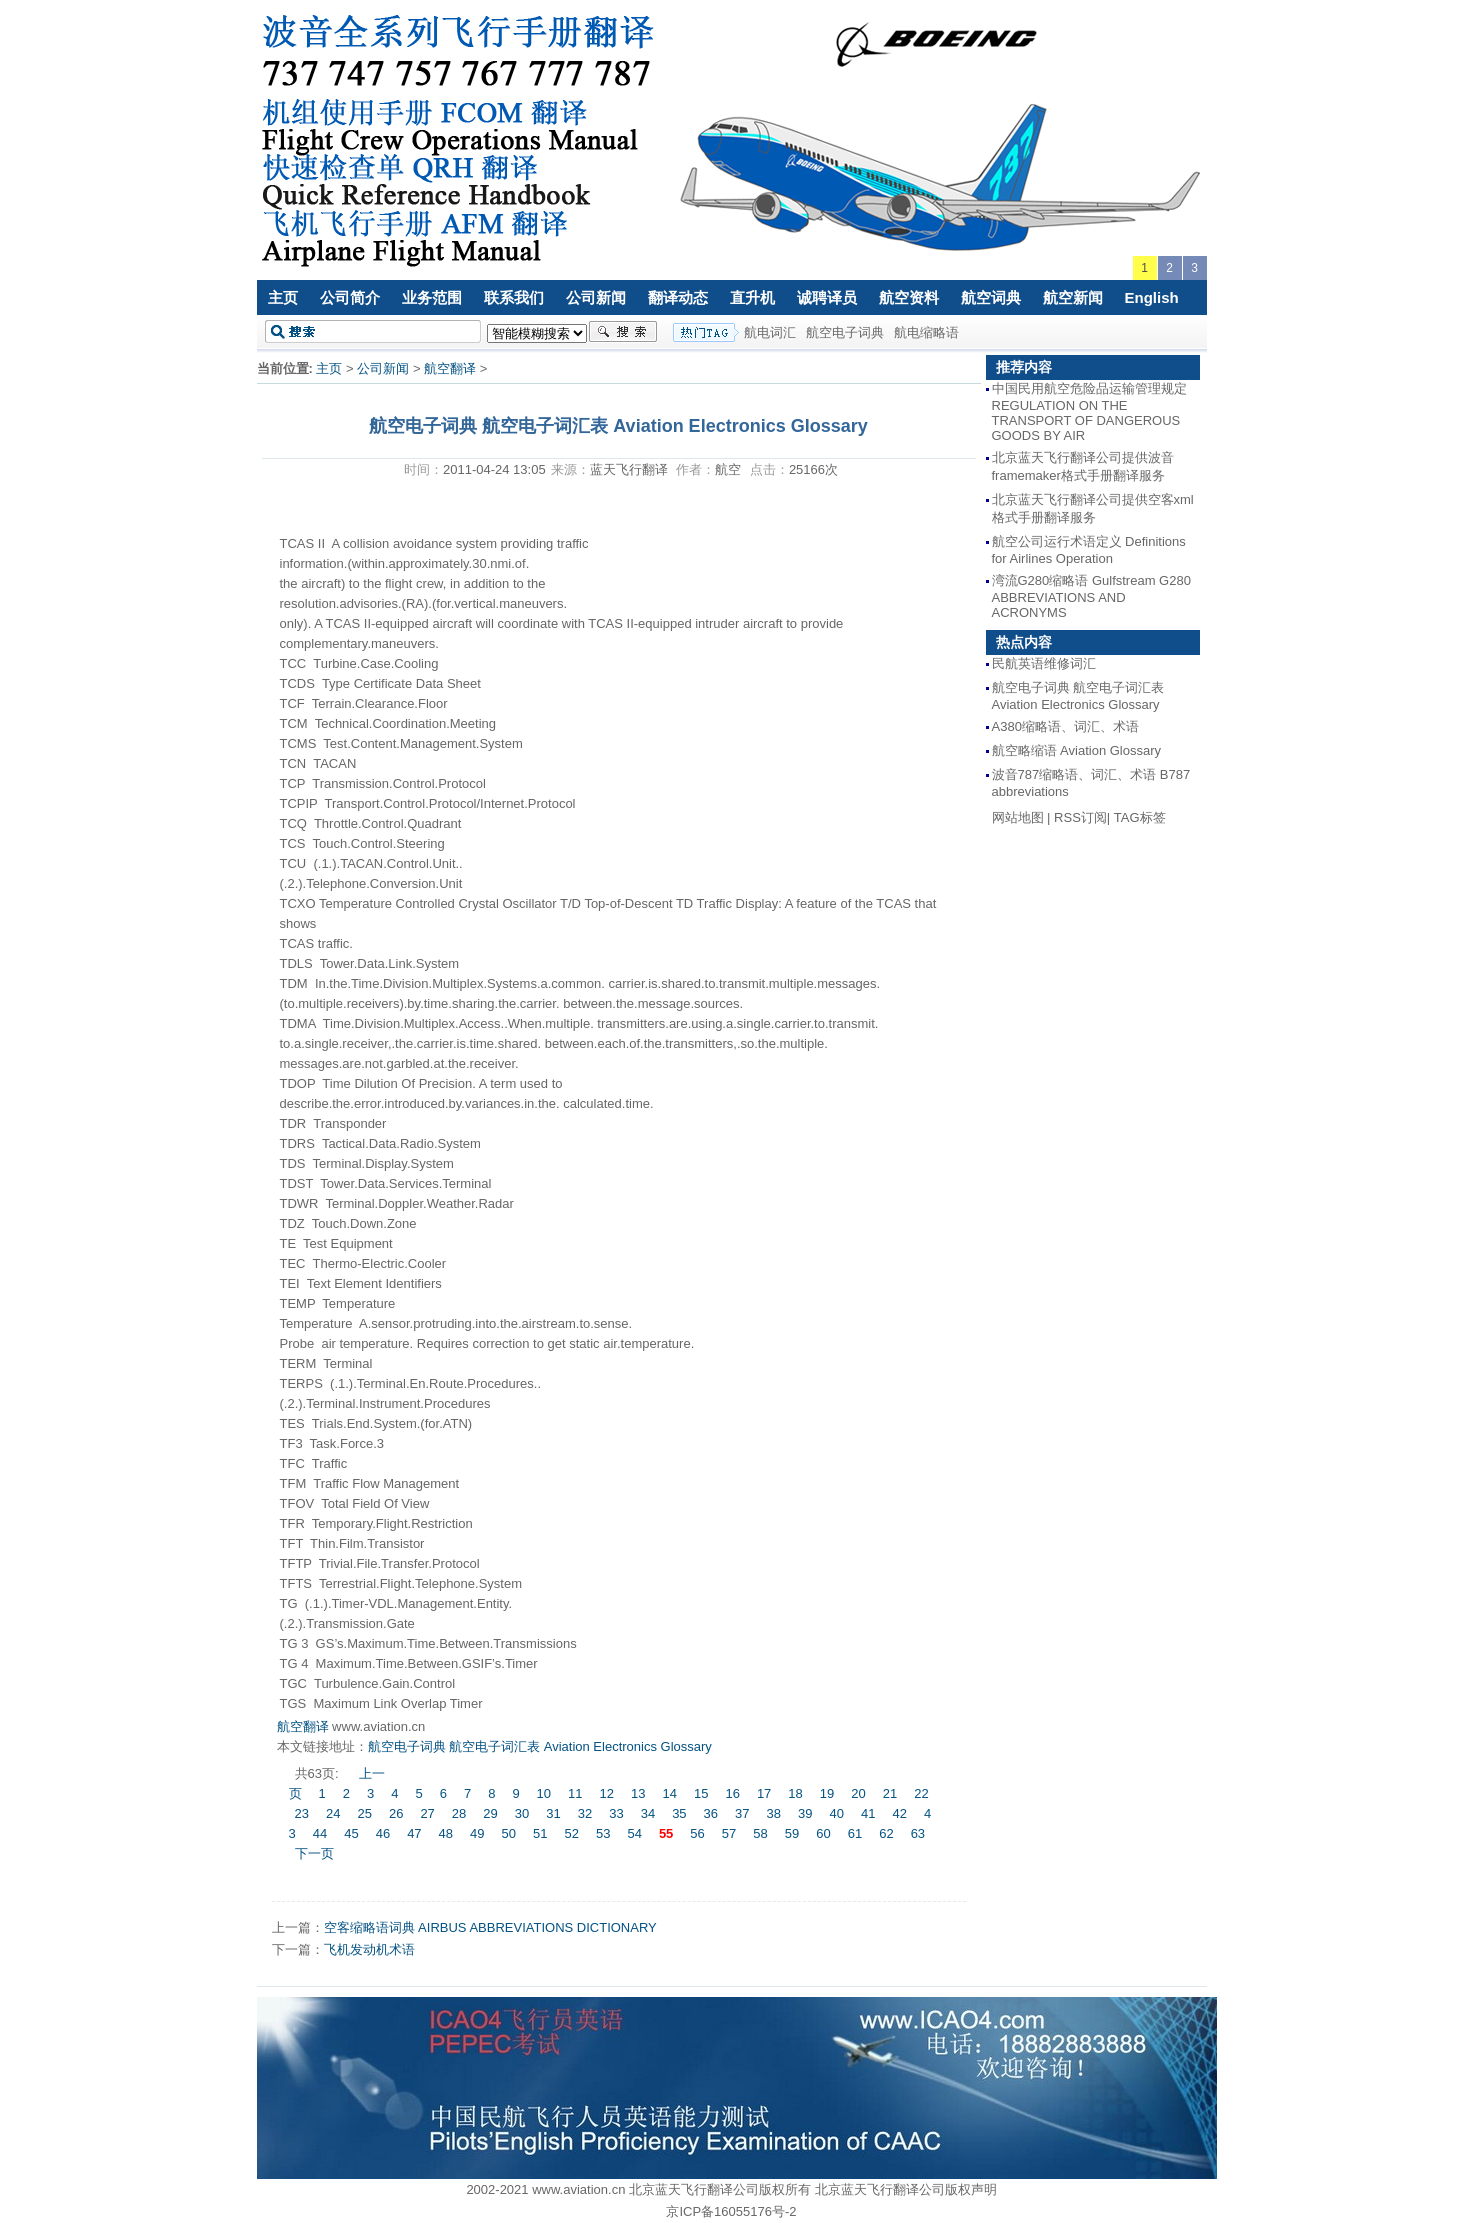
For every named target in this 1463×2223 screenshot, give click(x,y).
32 (585, 1813)
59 (792, 1833)
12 (607, 1793)
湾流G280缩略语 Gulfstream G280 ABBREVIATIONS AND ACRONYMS (1091, 596)
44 (320, 1833)
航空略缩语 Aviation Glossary (1077, 750)
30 (522, 1813)
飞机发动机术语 (369, 1949)
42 (899, 1813)
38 (774, 1813)
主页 (283, 297)
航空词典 (991, 297)
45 (351, 1833)
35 (679, 1813)
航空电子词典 (845, 332)
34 (648, 1813)
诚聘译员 (827, 297)
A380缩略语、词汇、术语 (1065, 726)
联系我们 (514, 297)
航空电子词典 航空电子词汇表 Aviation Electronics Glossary (540, 1746)
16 (732, 1793)
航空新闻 (1073, 297)
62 (886, 1833)
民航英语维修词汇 (1044, 663)
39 (805, 1813)
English (1152, 297)
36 (711, 1813)
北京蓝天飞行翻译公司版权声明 (906, 2189)
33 (616, 1813)
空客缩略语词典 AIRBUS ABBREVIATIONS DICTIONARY (490, 1927)
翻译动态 (678, 297)
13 (638, 1793)
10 (544, 1793)
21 (890, 1793)
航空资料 (909, 297)
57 (729, 1833)
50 (509, 1833)
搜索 (623, 332)
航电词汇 (770, 332)
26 (396, 1813)
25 (364, 1813)
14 (669, 1793)
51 (540, 1833)
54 (634, 1833)
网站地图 (1018, 817)
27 (427, 1813)
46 (383, 1833)
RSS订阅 (1080, 817)
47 (414, 1833)
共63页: (319, 1773)
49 (477, 1833)
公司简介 (350, 297)
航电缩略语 (926, 332)
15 (701, 1793)
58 (760, 1833)
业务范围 (432, 297)
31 (553, 1813)
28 (459, 1813)
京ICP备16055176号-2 (731, 2211)
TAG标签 (1140, 817)
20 (858, 1793)
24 (333, 1813)
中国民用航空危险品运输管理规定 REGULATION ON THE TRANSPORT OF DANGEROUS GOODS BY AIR (1089, 412)
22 (921, 1793)
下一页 (314, 1853)
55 (666, 1833)
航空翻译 (450, 368)
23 (302, 1813)
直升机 (752, 297)
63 (918, 1833)
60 (823, 1833)
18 (795, 1793)
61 (855, 1833)
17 (764, 1793)
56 (697, 1833)
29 (490, 1813)
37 (742, 1813)
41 (868, 1813)
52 (571, 1833)
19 (827, 1793)
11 (575, 1793)
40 (836, 1813)
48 (446, 1833)
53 (603, 1833)
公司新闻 (596, 297)
